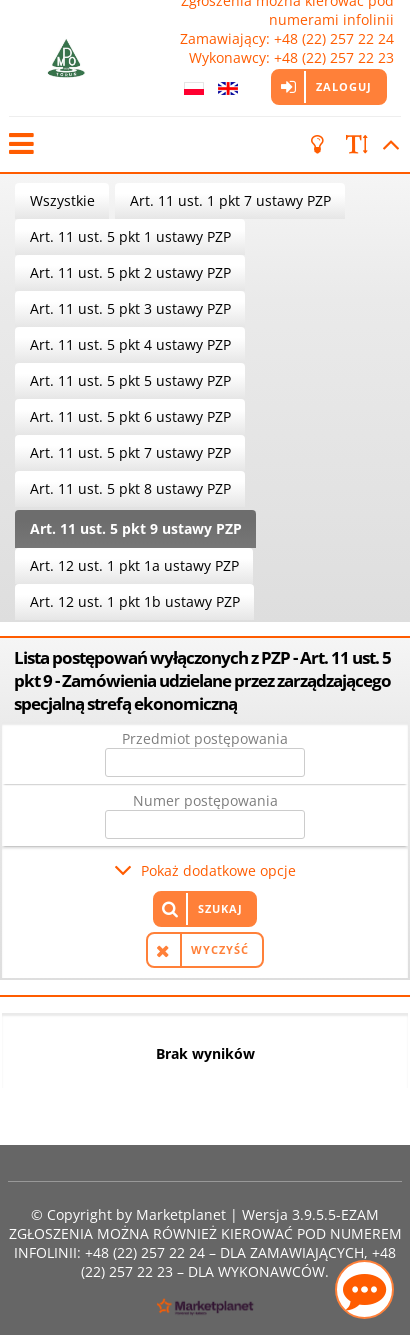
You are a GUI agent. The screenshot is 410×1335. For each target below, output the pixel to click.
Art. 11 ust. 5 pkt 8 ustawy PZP (130, 488)
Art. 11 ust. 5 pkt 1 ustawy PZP (130, 236)
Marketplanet (181, 1214)
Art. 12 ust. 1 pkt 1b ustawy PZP (135, 601)
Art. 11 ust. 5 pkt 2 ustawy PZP (130, 272)
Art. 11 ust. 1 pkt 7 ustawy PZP (230, 200)
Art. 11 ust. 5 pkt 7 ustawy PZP (130, 452)
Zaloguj (344, 86)
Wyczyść (220, 949)
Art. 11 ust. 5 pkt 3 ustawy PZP (130, 308)
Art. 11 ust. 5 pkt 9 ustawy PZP (136, 528)
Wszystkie (62, 200)
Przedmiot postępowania (205, 738)
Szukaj (220, 908)
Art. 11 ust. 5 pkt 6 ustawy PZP (130, 416)
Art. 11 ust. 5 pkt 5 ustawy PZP (130, 380)
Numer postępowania (205, 800)
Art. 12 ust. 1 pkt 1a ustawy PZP (134, 565)
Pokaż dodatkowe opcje (218, 870)
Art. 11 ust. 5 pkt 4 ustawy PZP (130, 344)
